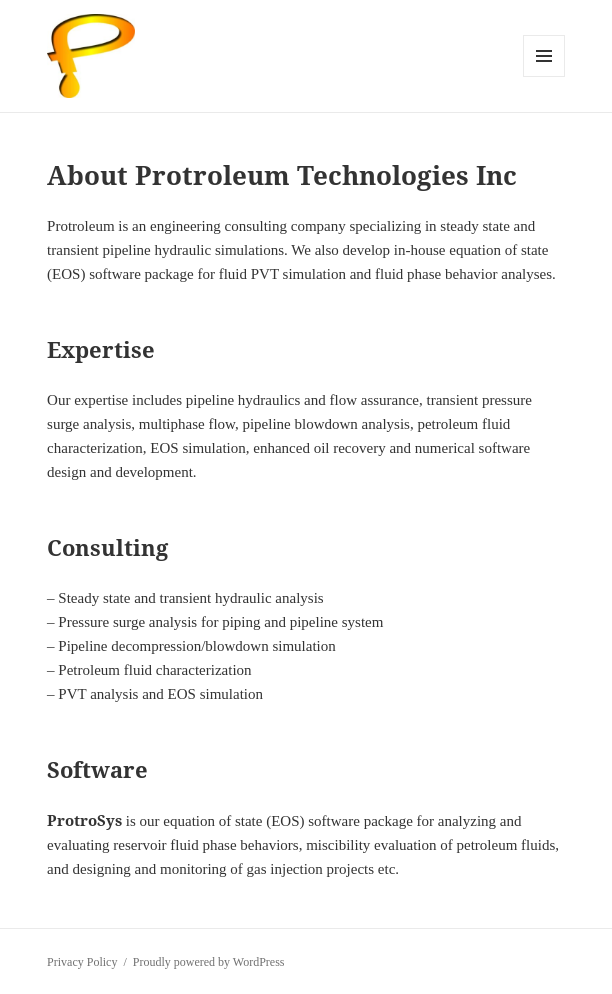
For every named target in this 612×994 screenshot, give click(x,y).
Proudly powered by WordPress (209, 962)
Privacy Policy (82, 962)
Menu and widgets (544, 76)
